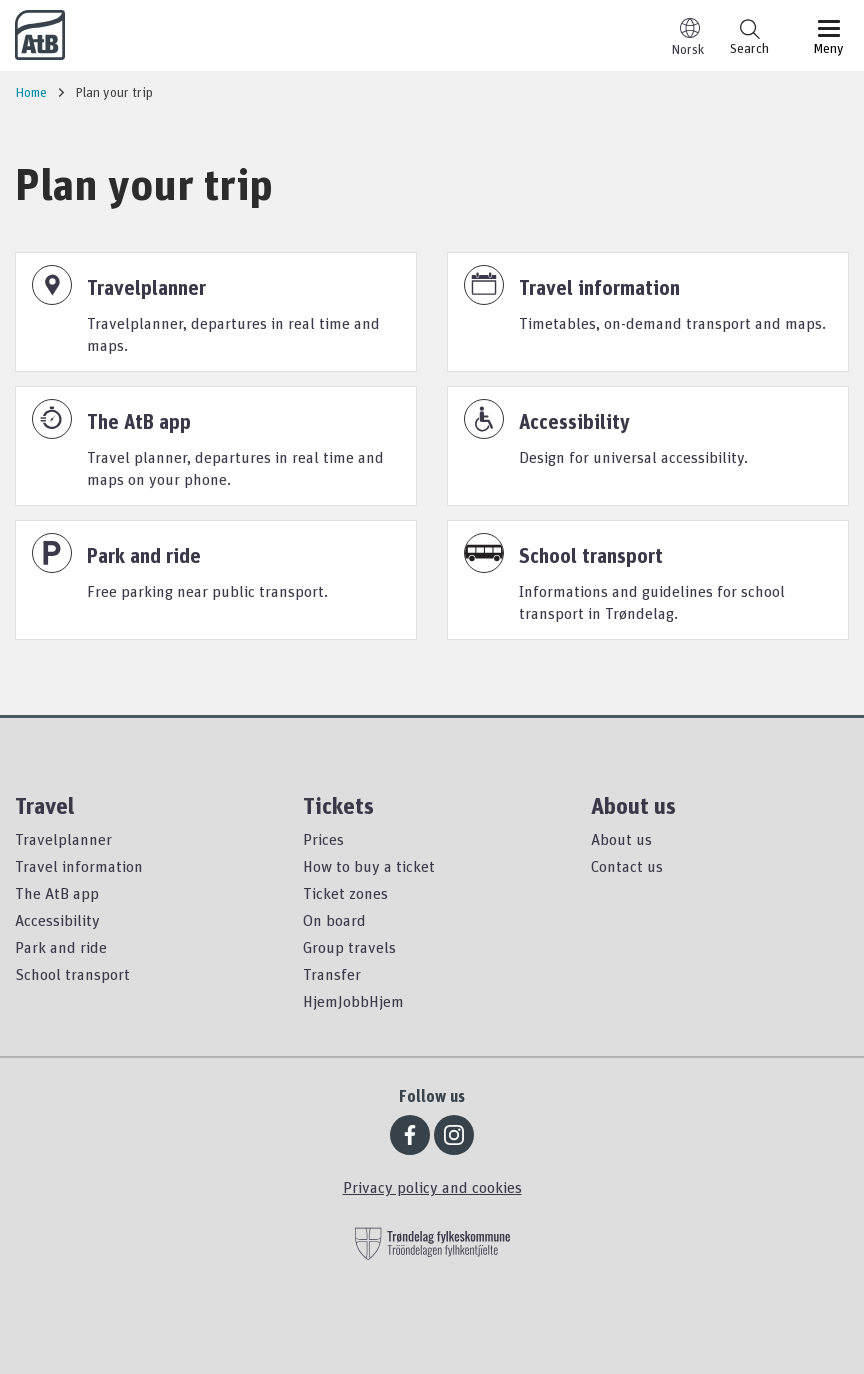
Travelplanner (63, 839)
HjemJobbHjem (353, 1001)
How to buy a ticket (369, 866)
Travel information (79, 866)
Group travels (349, 947)
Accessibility (57, 920)
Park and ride (61, 947)
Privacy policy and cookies (432, 1187)
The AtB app (57, 893)
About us (621, 839)
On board (334, 920)
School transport (72, 974)
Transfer (332, 974)
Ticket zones (345, 893)
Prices (323, 839)
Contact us (627, 866)
